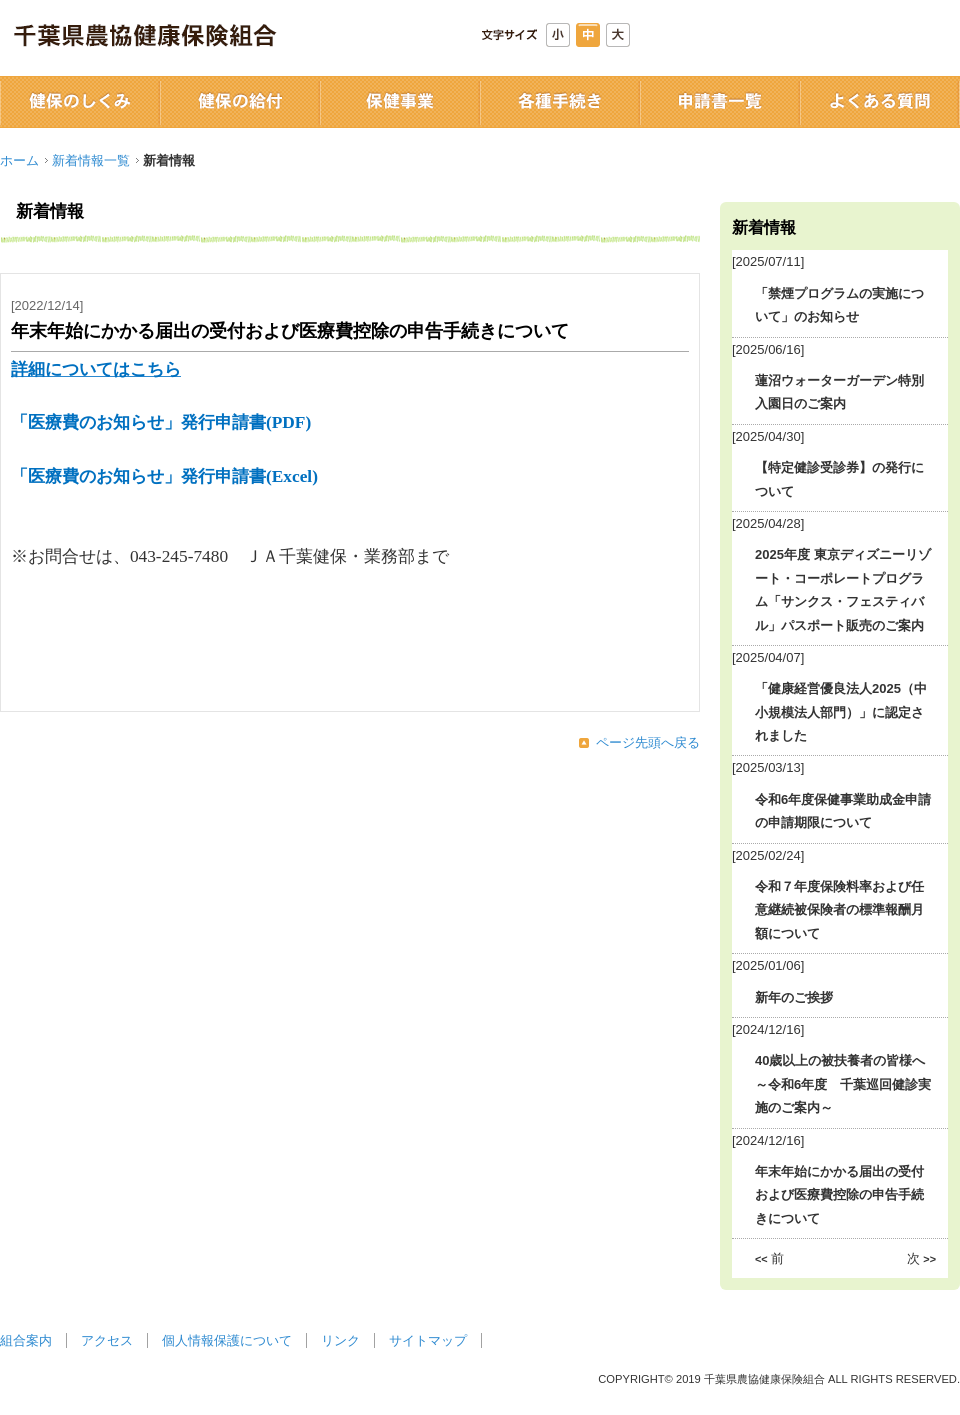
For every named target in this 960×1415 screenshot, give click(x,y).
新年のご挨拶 (794, 997)
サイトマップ (428, 1340)
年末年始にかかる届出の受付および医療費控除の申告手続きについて (839, 1195)
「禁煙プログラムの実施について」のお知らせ (839, 305)
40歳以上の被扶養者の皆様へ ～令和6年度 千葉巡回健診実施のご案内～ (843, 1084)
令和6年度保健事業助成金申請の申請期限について (843, 811)
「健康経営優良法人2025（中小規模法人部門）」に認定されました (841, 712)
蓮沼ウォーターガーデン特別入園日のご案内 (839, 392)
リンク (340, 1340)
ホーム (19, 160)
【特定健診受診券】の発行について (839, 479)
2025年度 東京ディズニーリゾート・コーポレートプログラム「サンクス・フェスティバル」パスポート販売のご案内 (843, 589)
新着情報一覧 (91, 160)
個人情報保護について (227, 1340)
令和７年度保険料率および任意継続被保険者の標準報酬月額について (839, 910)
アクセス (107, 1340)
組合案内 (26, 1340)
